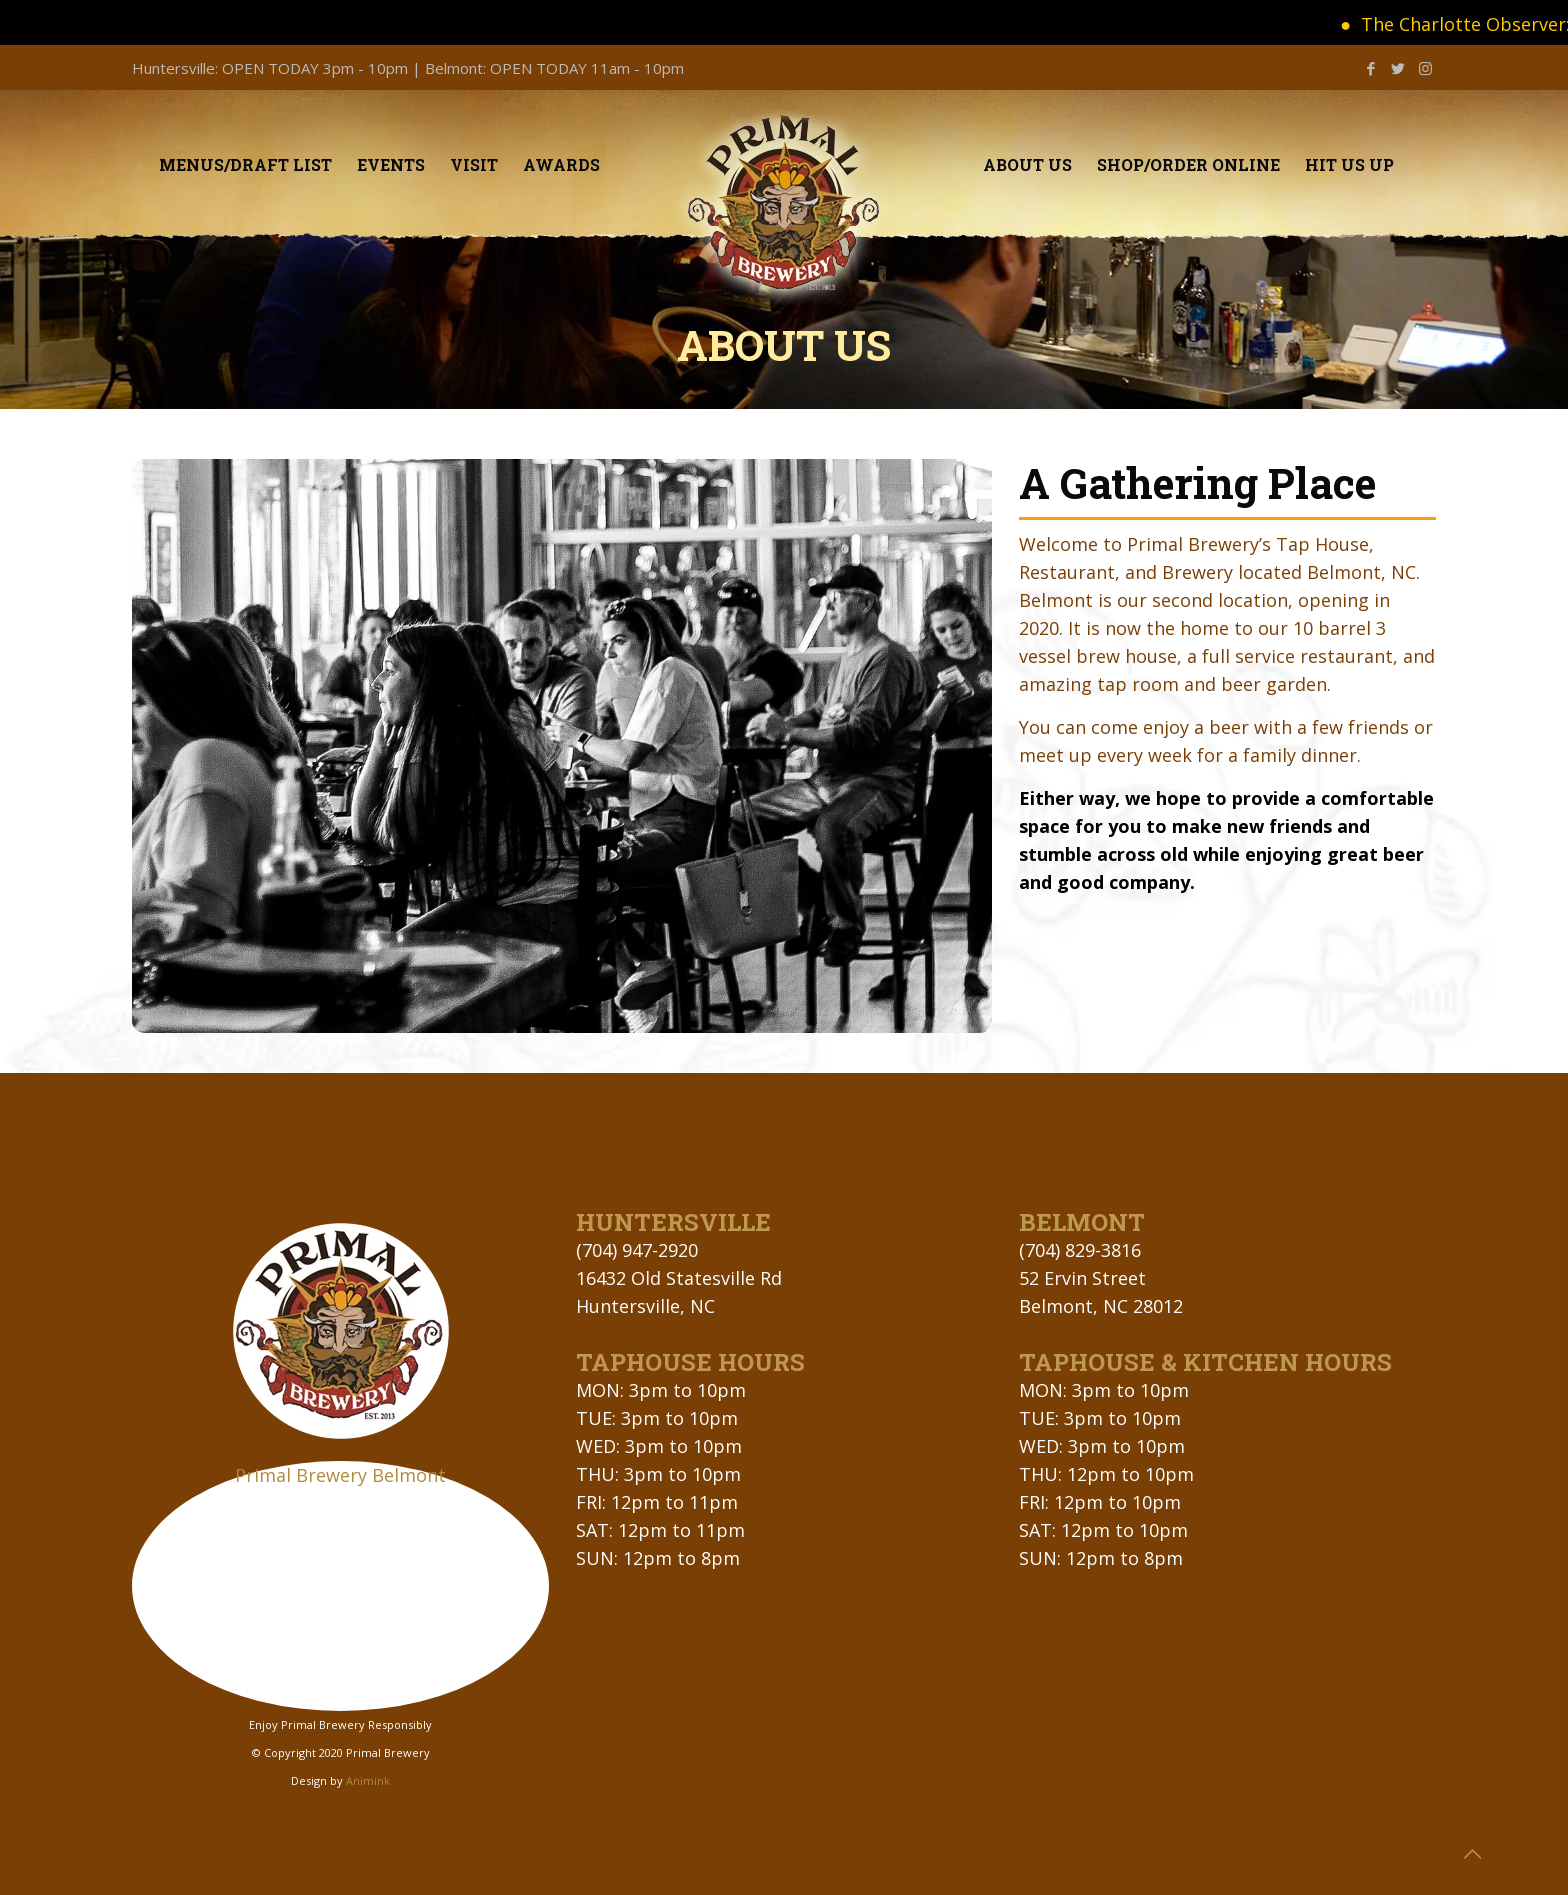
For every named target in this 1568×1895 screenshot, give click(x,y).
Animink (368, 1780)
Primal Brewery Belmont (340, 1475)
